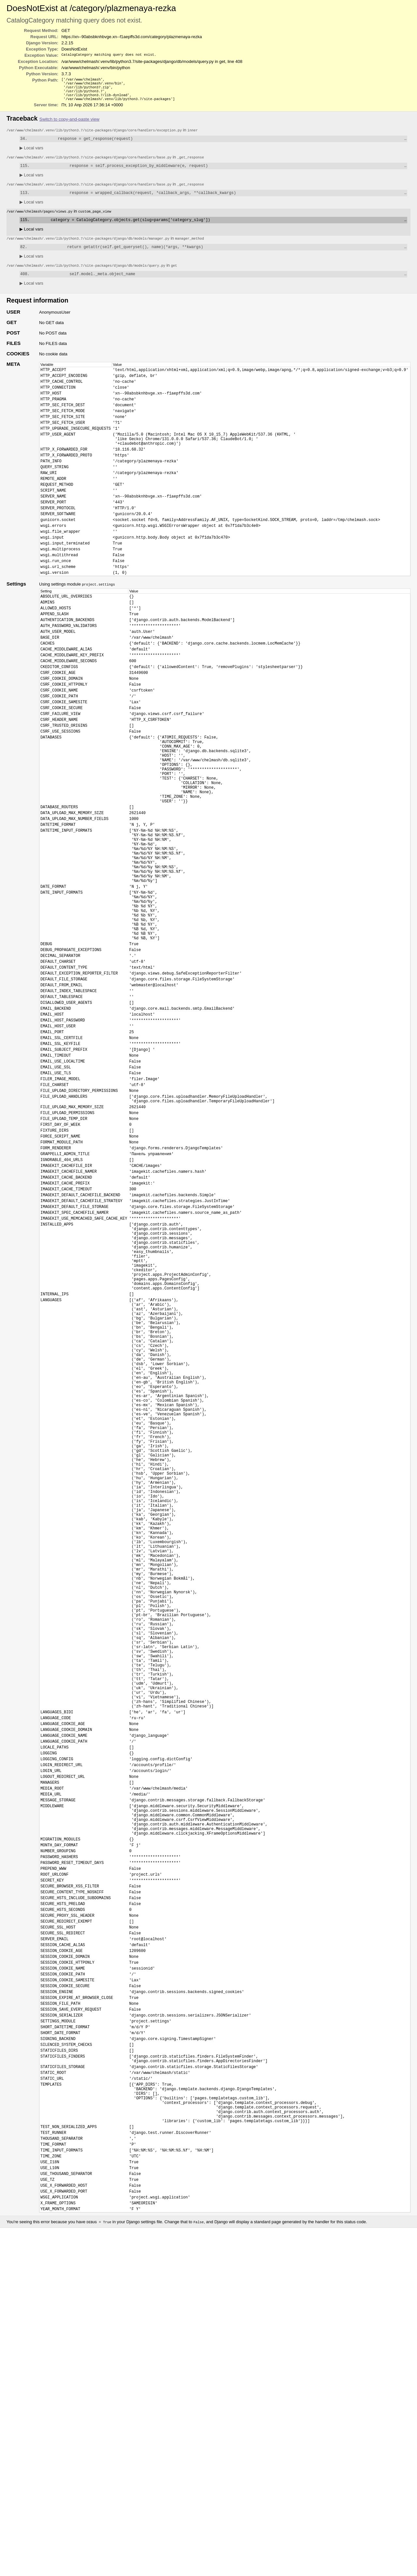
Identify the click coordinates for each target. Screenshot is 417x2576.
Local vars (31, 152)
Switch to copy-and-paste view (69, 123)
